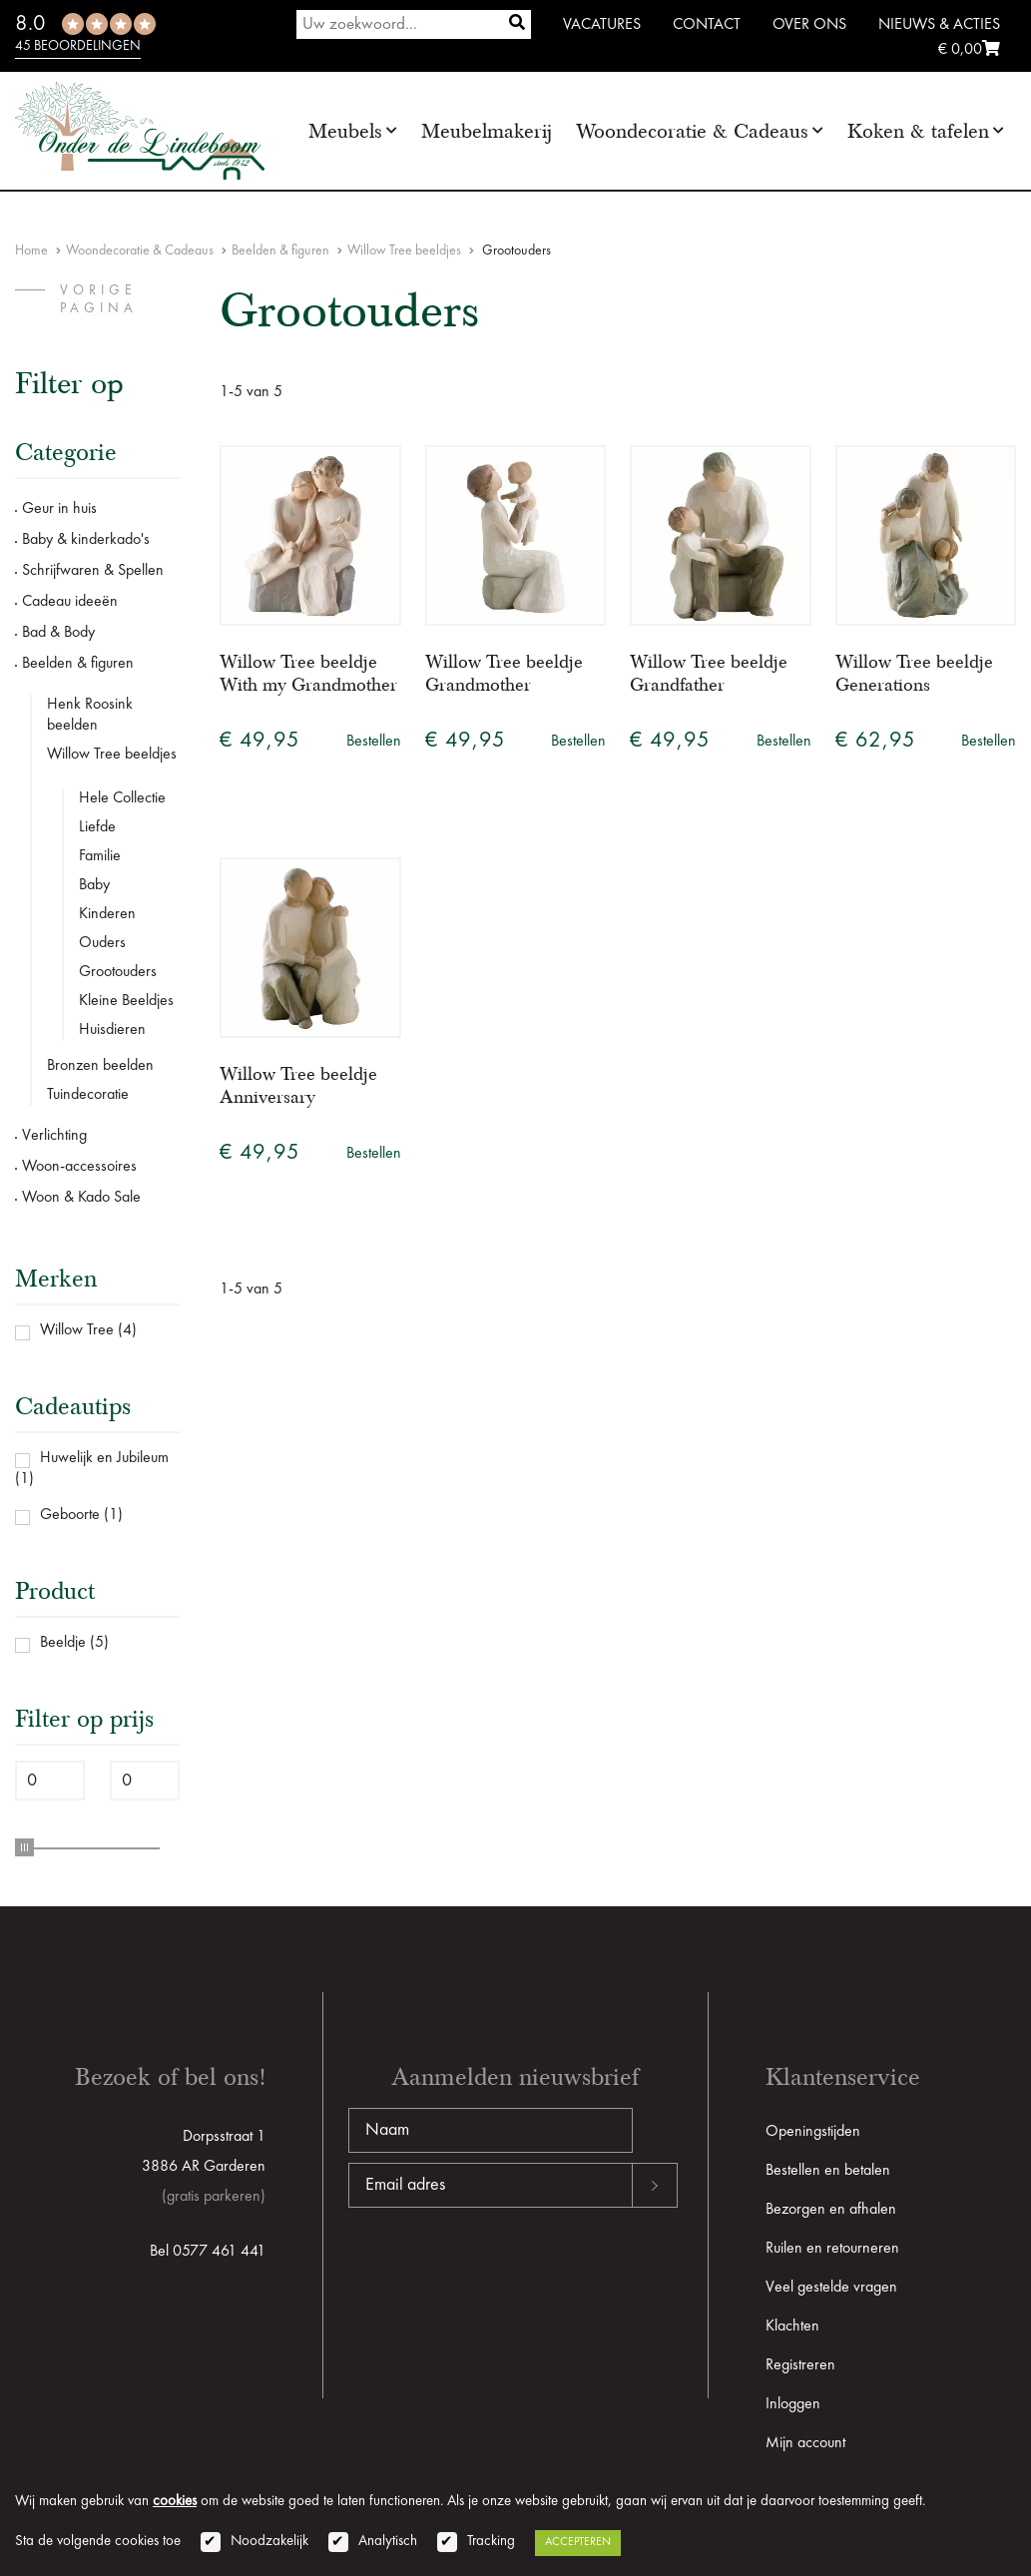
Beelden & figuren (280, 251)
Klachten (792, 2326)
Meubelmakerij (486, 131)
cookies (175, 2501)
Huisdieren (112, 1030)
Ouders (102, 943)
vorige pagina (99, 299)
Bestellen (373, 742)
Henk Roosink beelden (90, 715)
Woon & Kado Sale (81, 1198)
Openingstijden (813, 2132)
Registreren (800, 2365)
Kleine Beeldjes (126, 1001)
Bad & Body (58, 633)
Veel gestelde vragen (831, 2288)
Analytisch (387, 2541)
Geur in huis (59, 509)
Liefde (97, 827)
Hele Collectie (122, 798)
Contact (707, 25)
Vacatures (602, 25)
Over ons (809, 25)
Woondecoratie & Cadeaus (692, 131)
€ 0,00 (969, 50)
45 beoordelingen (78, 46)
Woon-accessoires (79, 1167)
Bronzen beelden (100, 1066)
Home (31, 251)
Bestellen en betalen (828, 2171)
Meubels (345, 131)
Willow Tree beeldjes (404, 251)
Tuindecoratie (88, 1095)
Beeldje (63, 1643)
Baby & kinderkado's (86, 540)
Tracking (491, 2541)
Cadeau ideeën (70, 602)
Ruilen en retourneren (832, 2249)
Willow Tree (77, 1330)
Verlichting (54, 1136)
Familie (100, 856)
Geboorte (70, 1515)
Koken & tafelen (918, 131)
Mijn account (805, 2443)
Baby (94, 885)
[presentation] (500, 2272)
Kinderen (107, 914)
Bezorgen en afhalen (831, 2210)
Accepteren (578, 2542)
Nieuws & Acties (939, 25)
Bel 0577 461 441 (207, 2252)
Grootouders (118, 972)
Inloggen (793, 2404)
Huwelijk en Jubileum (104, 1458)
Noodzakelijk (269, 2541)
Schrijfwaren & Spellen (93, 571)
